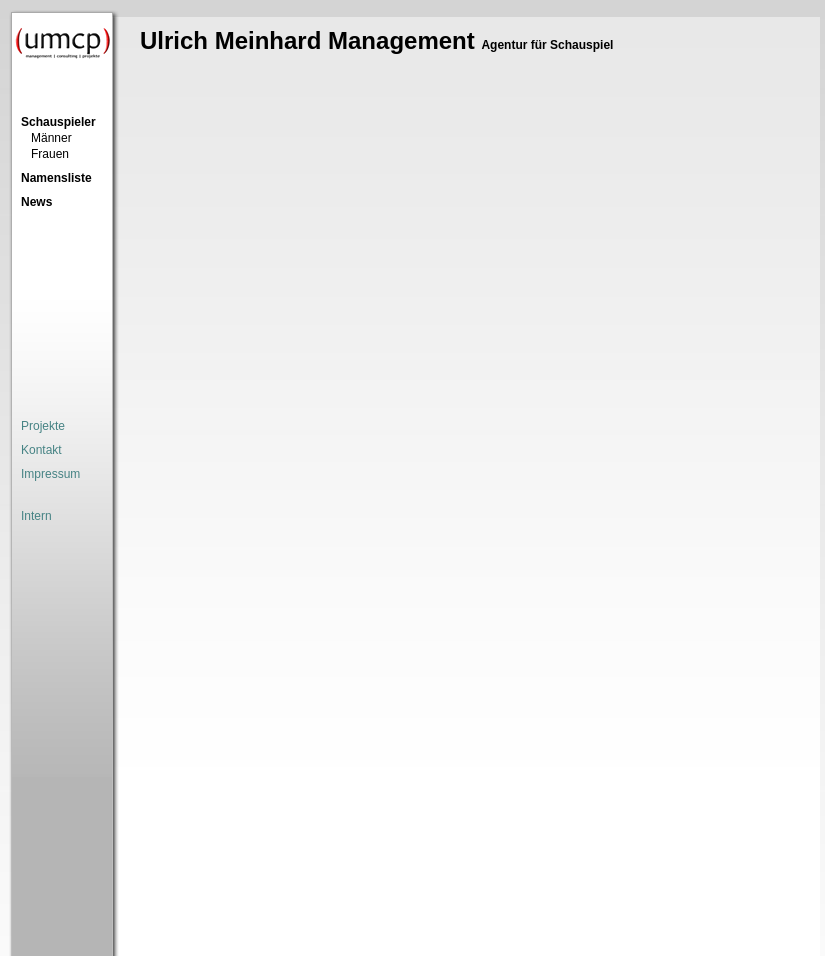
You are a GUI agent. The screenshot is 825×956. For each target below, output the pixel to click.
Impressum (50, 474)
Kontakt (41, 450)
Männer (51, 138)
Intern (36, 516)
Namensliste (56, 178)
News (36, 202)
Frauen (50, 154)
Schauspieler (58, 122)
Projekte (43, 426)
